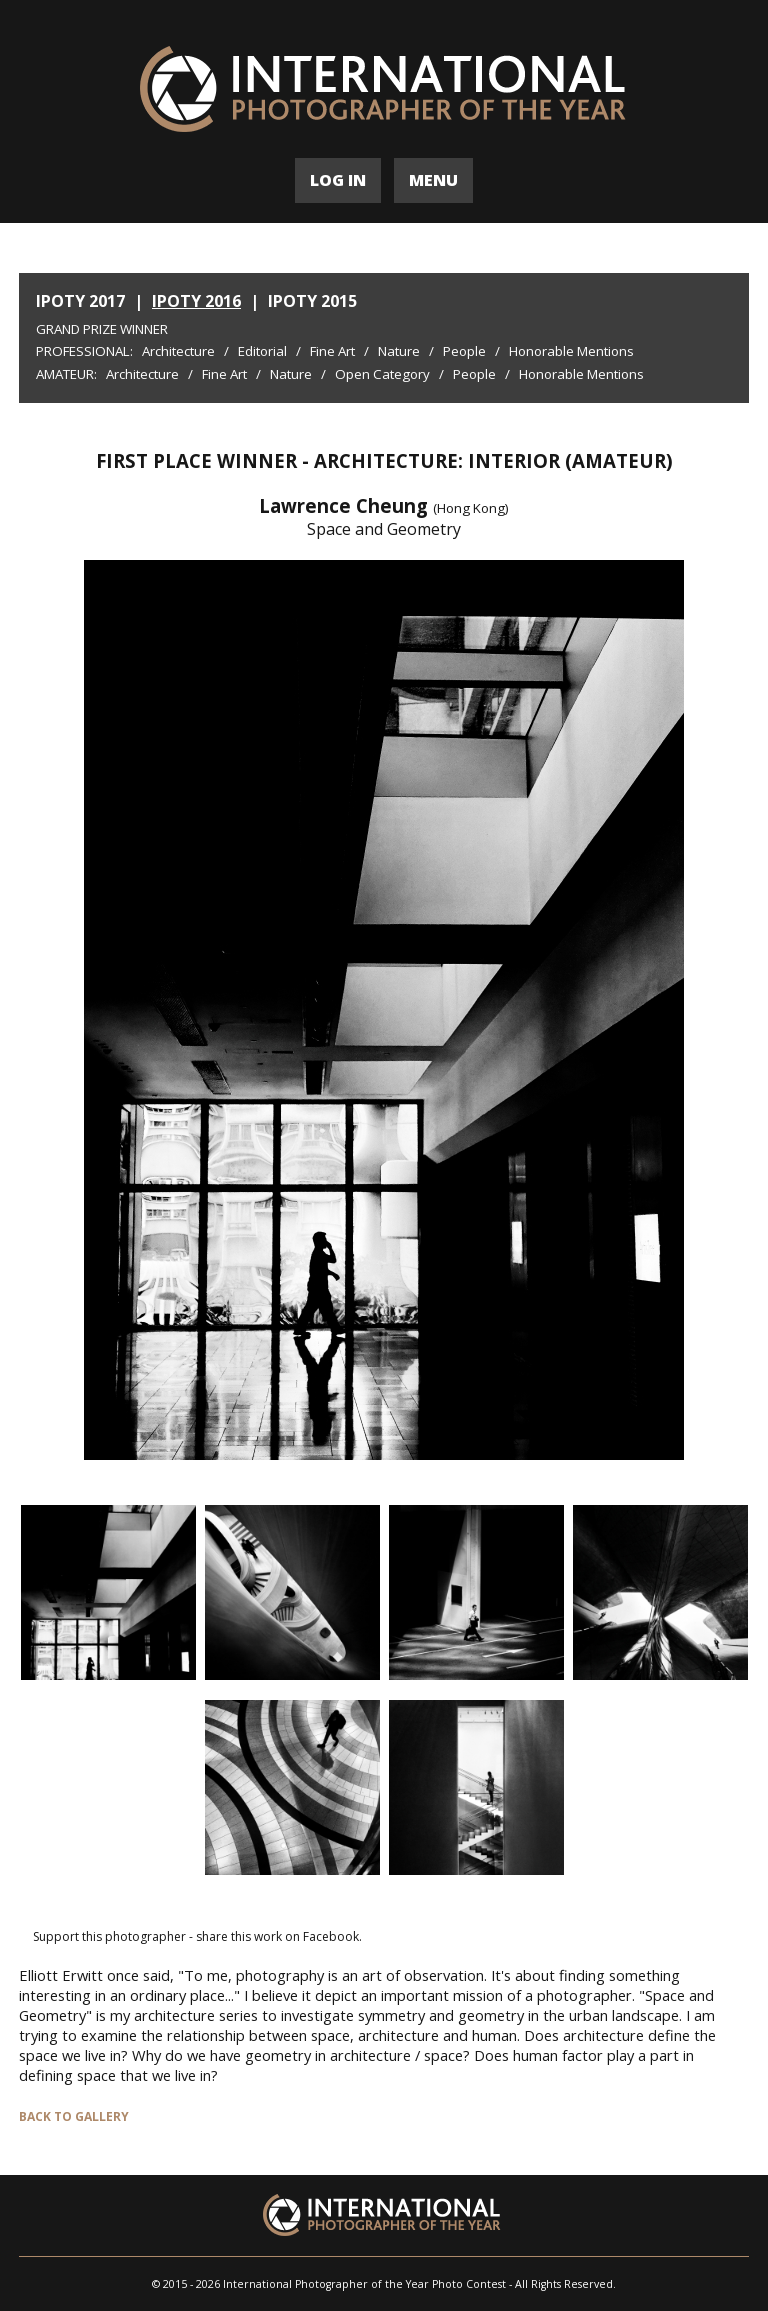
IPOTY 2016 (196, 301)
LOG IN (338, 180)
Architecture (178, 351)
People (464, 351)
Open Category (382, 374)
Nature (399, 351)
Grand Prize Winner (102, 329)
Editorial (262, 351)
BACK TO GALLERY (74, 2116)
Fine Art (332, 351)
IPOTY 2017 (80, 301)
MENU (433, 180)
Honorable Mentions (571, 351)
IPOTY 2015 (312, 301)
